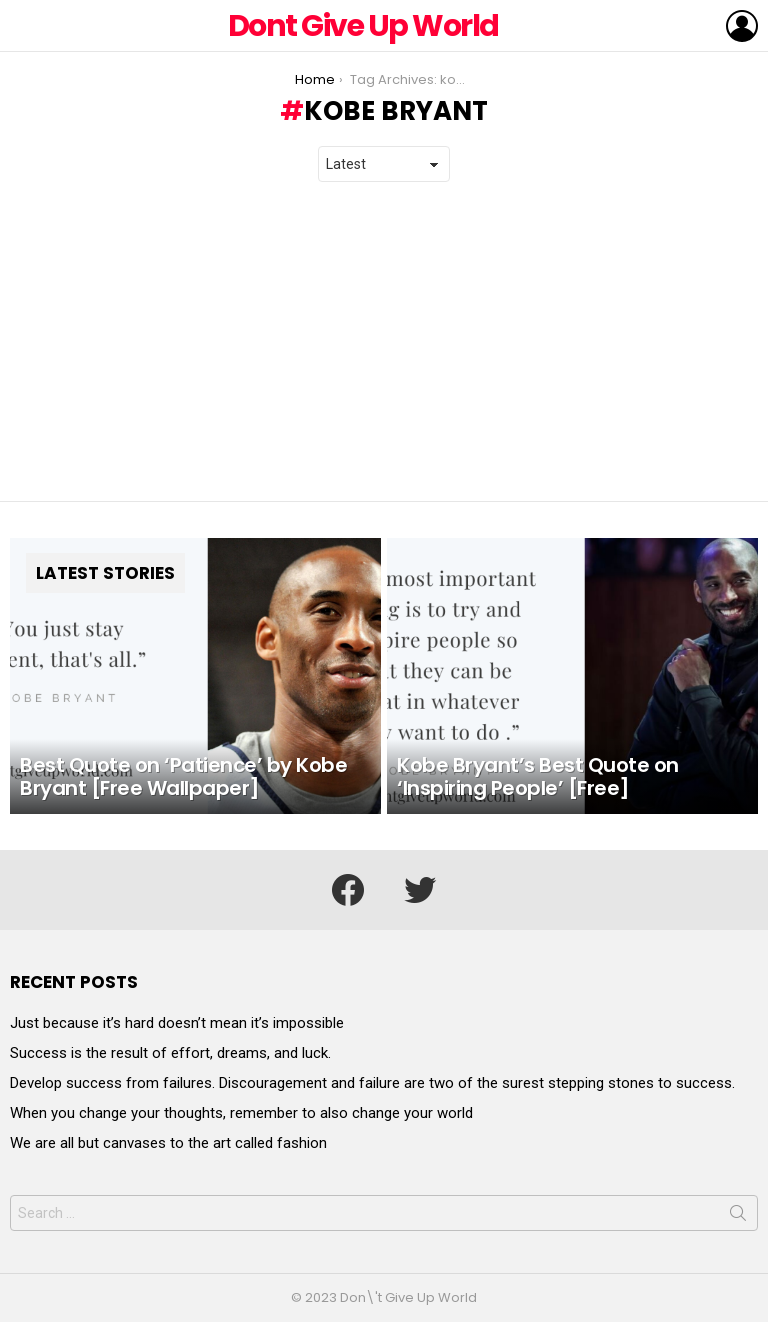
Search (738, 1217)
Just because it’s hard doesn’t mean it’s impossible (177, 1023)
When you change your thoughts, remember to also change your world (241, 1113)
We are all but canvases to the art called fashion (168, 1143)
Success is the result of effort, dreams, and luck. (170, 1053)
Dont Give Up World (363, 26)
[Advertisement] (384, 342)
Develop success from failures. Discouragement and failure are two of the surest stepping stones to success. (372, 1083)
